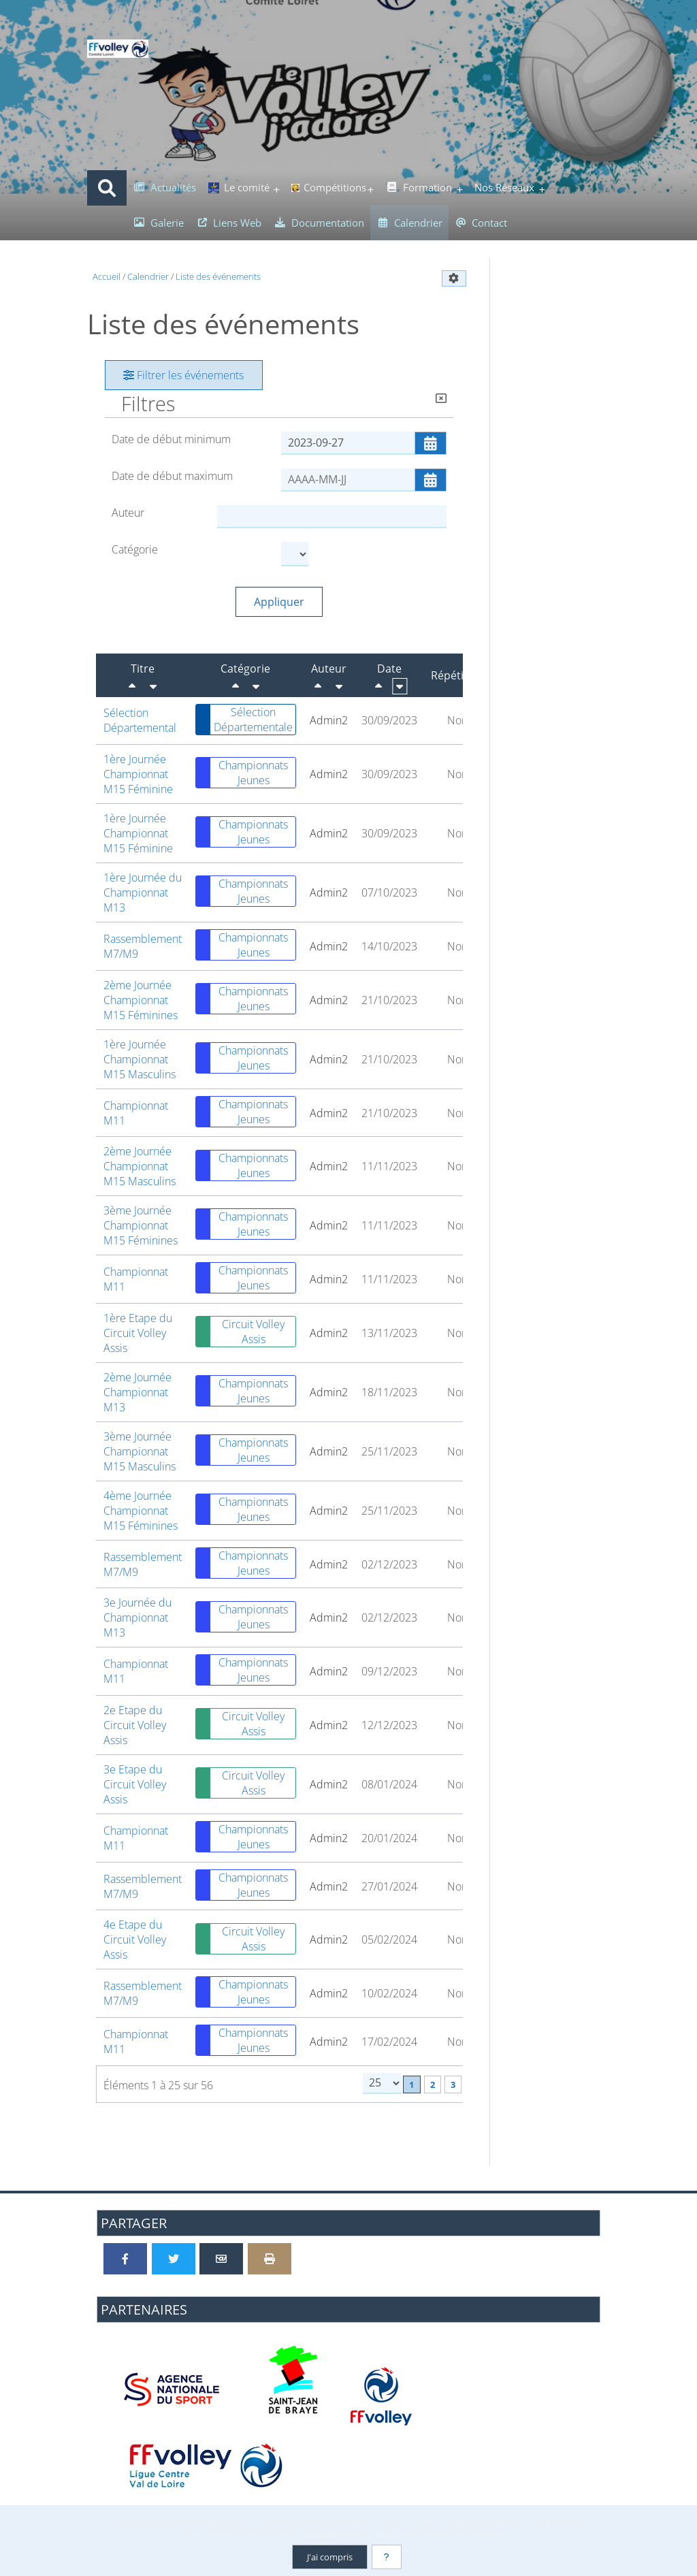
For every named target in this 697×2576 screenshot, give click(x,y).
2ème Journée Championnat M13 (137, 1392)
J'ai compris (330, 2557)
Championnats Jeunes (242, 773)
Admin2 (329, 720)
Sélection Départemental (139, 720)
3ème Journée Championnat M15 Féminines (140, 1225)
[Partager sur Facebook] (125, 2258)
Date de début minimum (171, 439)
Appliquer (279, 601)
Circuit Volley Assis (240, 1332)
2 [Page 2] (432, 2084)
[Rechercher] (107, 188)
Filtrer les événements (183, 375)
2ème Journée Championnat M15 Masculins (139, 1166)
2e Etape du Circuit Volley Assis (134, 1725)
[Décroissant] (132, 686)
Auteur (128, 512)
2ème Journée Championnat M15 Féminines (140, 1000)
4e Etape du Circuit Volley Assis (134, 1939)
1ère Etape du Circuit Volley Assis (137, 1332)
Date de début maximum (172, 475)
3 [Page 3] (453, 2084)
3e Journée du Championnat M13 (137, 1617)
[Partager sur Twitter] (173, 2258)
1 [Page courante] (411, 2084)
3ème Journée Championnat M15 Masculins (139, 1451)
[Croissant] (153, 686)
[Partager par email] (221, 2258)
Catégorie (135, 549)
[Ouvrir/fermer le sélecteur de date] (430, 443)
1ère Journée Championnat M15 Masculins (139, 1059)
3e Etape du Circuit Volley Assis (134, 1784)
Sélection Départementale (244, 720)
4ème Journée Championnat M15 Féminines (140, 1510)
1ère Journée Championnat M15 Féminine (138, 774)
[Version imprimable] (269, 2258)
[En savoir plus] (387, 2557)
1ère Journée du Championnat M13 (142, 892)
